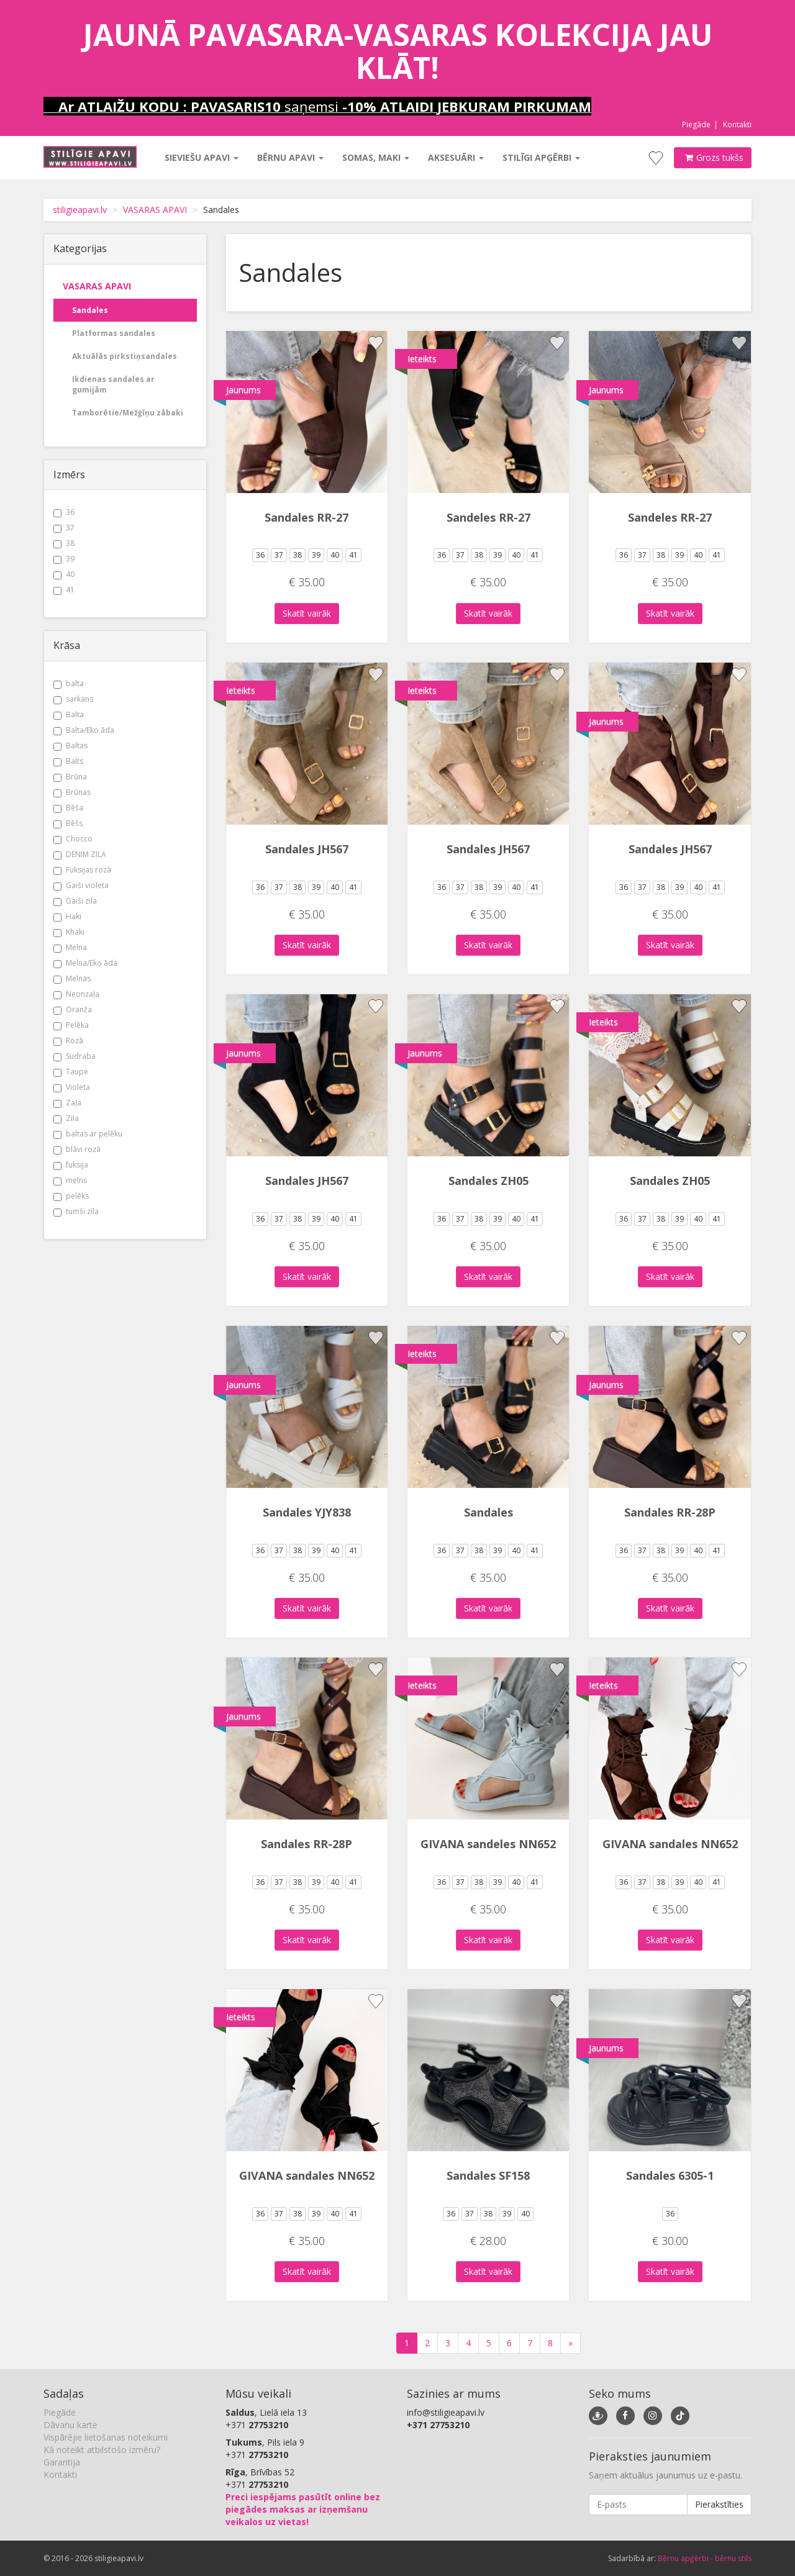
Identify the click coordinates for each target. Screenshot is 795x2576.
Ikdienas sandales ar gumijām (113, 384)
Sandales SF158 (488, 2175)
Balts (68, 761)
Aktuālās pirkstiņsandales (124, 356)
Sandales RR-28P (670, 1512)
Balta (68, 714)
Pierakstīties (719, 2504)
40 (64, 574)
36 (64, 512)
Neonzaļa (76, 994)
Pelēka (71, 1025)
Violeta (71, 1087)
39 (64, 558)
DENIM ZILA (79, 854)
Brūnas (72, 792)
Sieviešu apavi (201, 157)
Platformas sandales (113, 333)
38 (64, 543)
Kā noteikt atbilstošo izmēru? (101, 2450)
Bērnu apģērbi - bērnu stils (705, 2558)
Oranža (72, 1009)
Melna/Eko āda (85, 963)
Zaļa (67, 1102)
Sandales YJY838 (307, 1512)
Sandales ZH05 (488, 1180)
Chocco (73, 838)
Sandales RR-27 (306, 517)
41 (64, 589)
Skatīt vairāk (307, 613)
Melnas (72, 978)
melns (70, 1180)
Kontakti (737, 124)
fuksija (70, 1164)
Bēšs (68, 823)
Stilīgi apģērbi (541, 157)
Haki (67, 916)
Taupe (70, 1071)
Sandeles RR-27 (488, 517)
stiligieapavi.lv (80, 209)
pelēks (71, 1195)
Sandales (90, 310)
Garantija (61, 2462)
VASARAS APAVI (155, 209)
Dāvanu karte (70, 2425)
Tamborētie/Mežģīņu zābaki (127, 412)
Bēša (68, 807)
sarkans (73, 699)
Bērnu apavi (290, 157)
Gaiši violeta (81, 885)
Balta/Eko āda (83, 730)
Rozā (68, 1040)
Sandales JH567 (306, 848)
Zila (66, 1118)
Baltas (70, 745)
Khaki (68, 932)
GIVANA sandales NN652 (670, 1843)
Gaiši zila (75, 901)
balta (68, 683)
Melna (70, 947)
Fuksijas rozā (82, 869)
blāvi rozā (77, 1149)
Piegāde (696, 124)
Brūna (70, 776)
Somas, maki (375, 157)
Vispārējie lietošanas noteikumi (105, 2437)
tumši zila (76, 1211)
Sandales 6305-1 (670, 2175)
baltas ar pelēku (87, 1133)
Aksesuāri (456, 157)
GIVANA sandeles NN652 (488, 1843)
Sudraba (74, 1056)
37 (64, 527)
